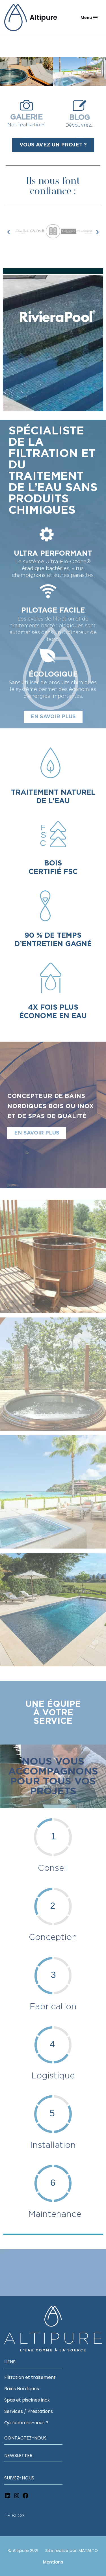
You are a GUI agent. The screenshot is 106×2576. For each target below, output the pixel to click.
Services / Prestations (28, 2411)
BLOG (79, 117)
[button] (8, 232)
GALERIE (26, 117)
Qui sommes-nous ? (26, 2422)
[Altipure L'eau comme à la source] (30, 17)
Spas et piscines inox (27, 2399)
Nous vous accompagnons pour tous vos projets (53, 1776)
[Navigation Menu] (89, 17)
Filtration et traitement (30, 2377)
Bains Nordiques (21, 2388)
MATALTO (87, 2550)
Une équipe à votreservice (53, 1713)
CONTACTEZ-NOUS (25, 2438)
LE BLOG (14, 2515)
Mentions (53, 2562)
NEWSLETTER (18, 2455)
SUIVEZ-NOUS (19, 2478)
